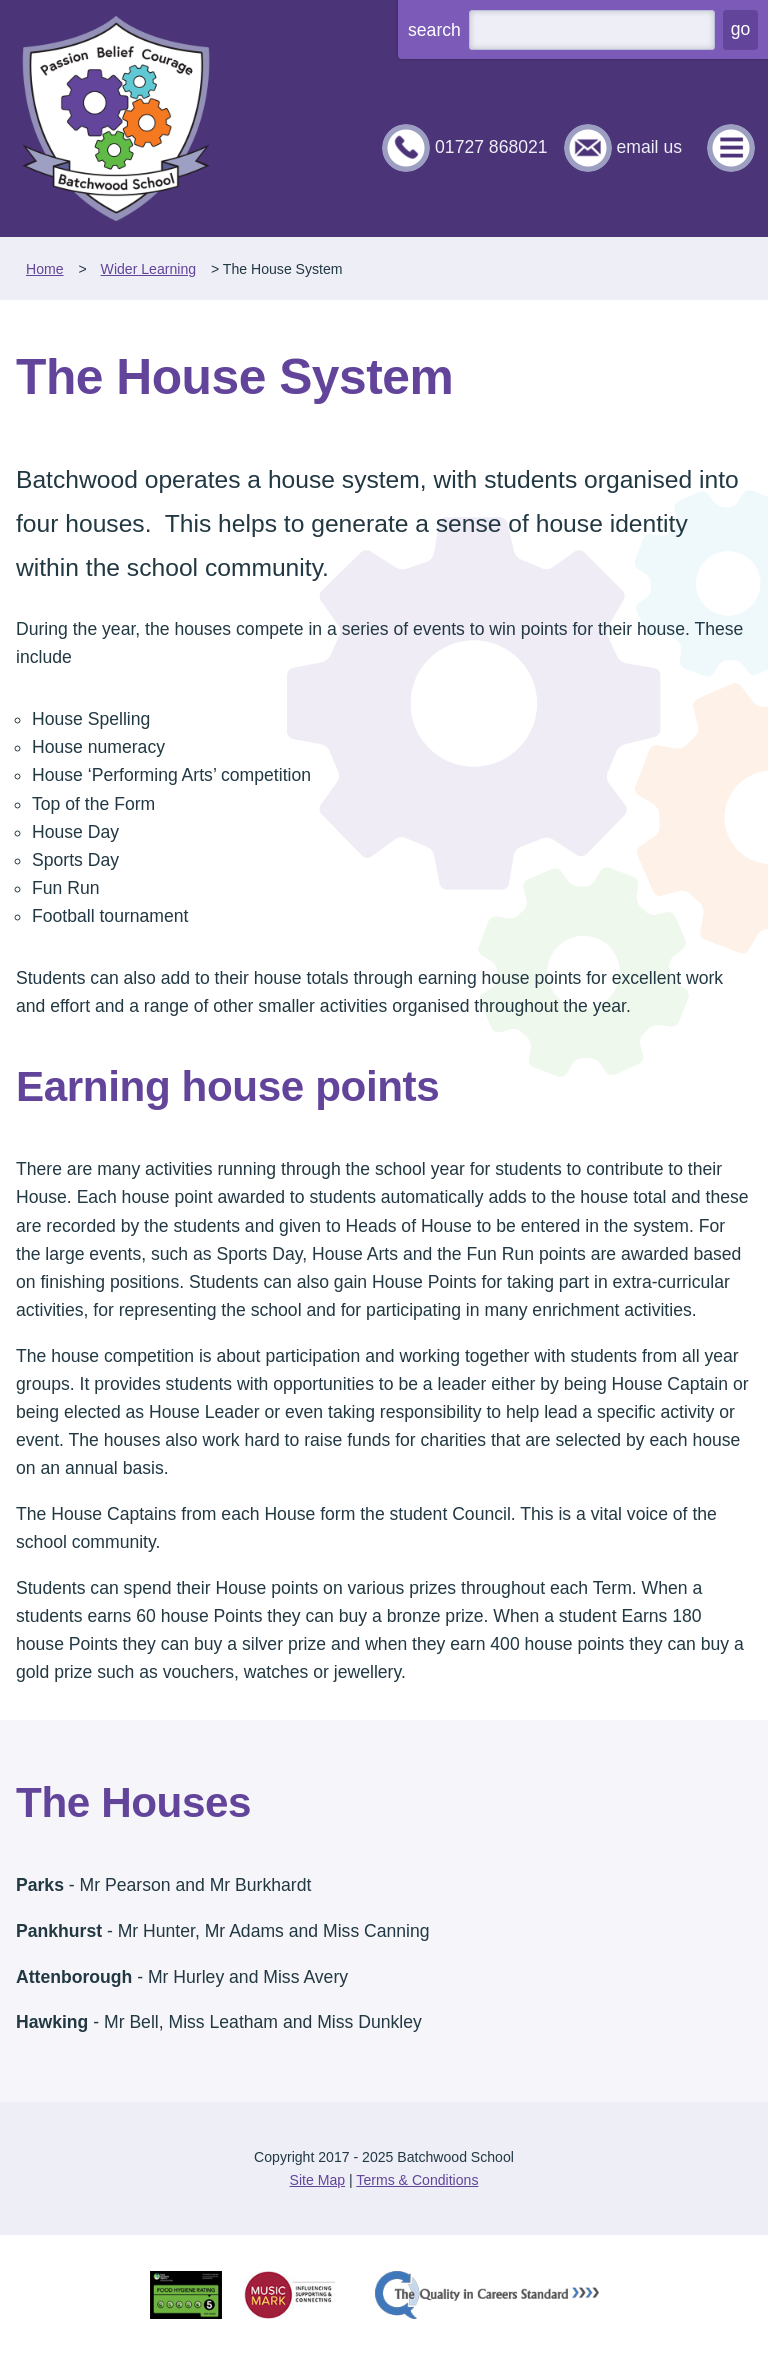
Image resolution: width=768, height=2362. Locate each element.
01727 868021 (491, 147)
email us (649, 147)
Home (45, 269)
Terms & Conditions (417, 2180)
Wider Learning (148, 269)
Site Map (318, 2180)
